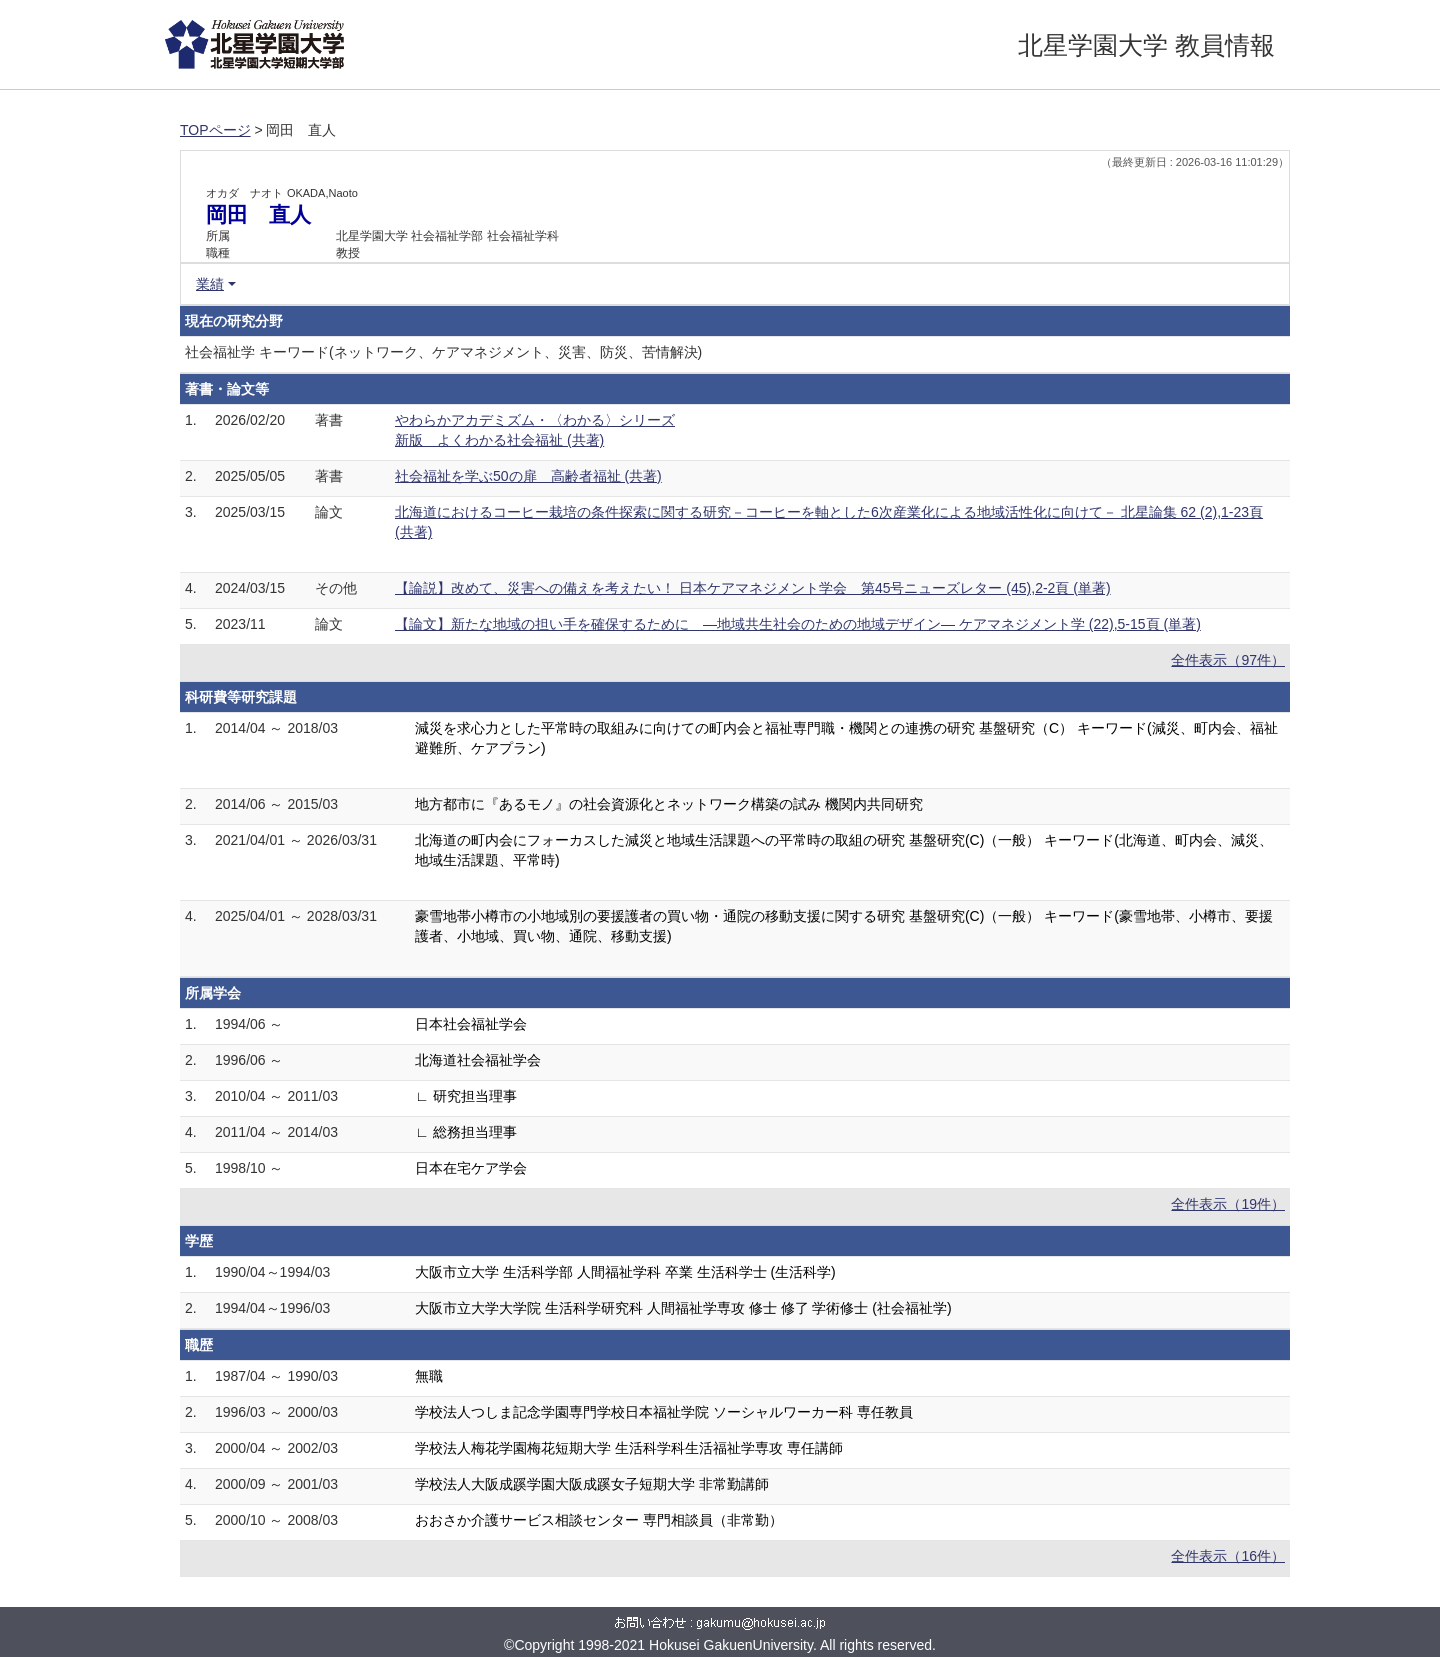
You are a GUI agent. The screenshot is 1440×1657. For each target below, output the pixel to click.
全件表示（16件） (1228, 1556)
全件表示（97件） (1228, 660)
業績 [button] (210, 284)
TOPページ (215, 130)
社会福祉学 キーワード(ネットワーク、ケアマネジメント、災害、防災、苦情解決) (443, 352)
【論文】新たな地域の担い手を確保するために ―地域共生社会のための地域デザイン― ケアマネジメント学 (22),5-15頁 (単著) (798, 624)
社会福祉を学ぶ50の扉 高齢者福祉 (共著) (528, 476)
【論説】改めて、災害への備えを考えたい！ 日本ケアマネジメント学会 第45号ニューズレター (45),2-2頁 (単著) (753, 588)
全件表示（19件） (1228, 1204)
